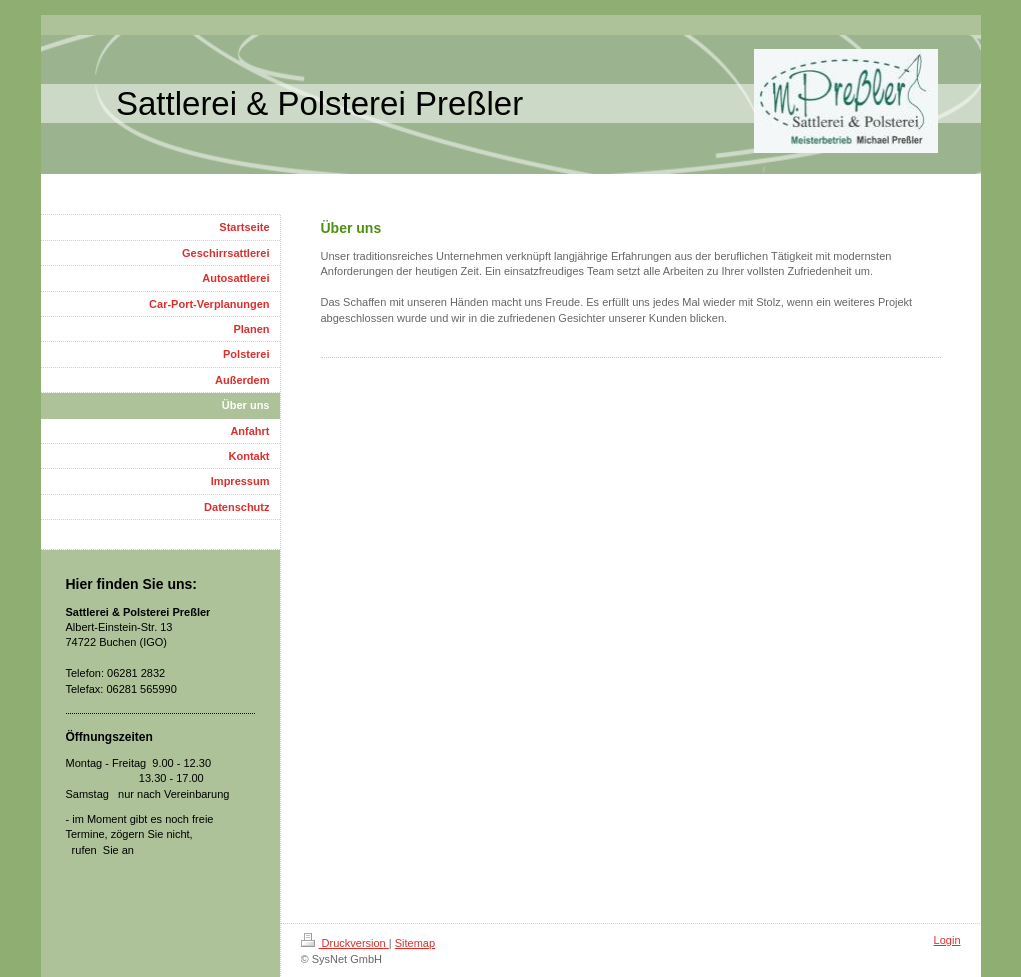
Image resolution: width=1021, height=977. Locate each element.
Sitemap (415, 943)
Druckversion (345, 943)
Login (947, 940)
